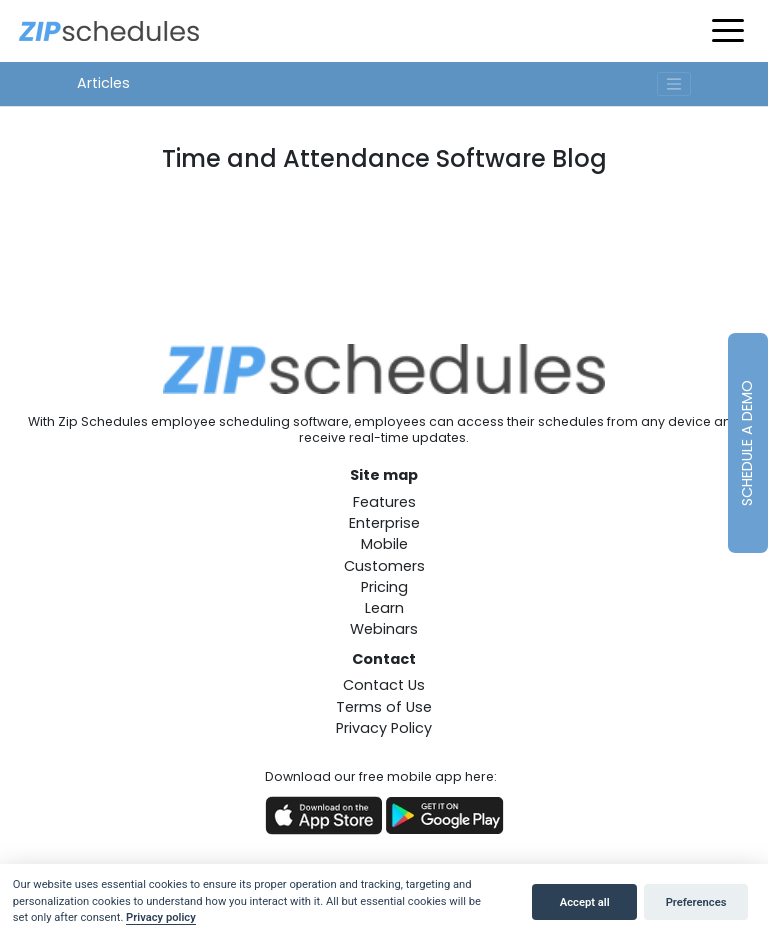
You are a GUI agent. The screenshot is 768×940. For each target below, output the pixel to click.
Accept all (585, 902)
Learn (384, 608)
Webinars (384, 629)
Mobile (384, 544)
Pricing (384, 587)
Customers (384, 566)
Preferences (696, 902)
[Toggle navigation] (674, 84)
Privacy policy (161, 917)
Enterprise (384, 523)
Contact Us (384, 685)
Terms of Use (384, 707)
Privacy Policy (384, 728)
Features (384, 502)
